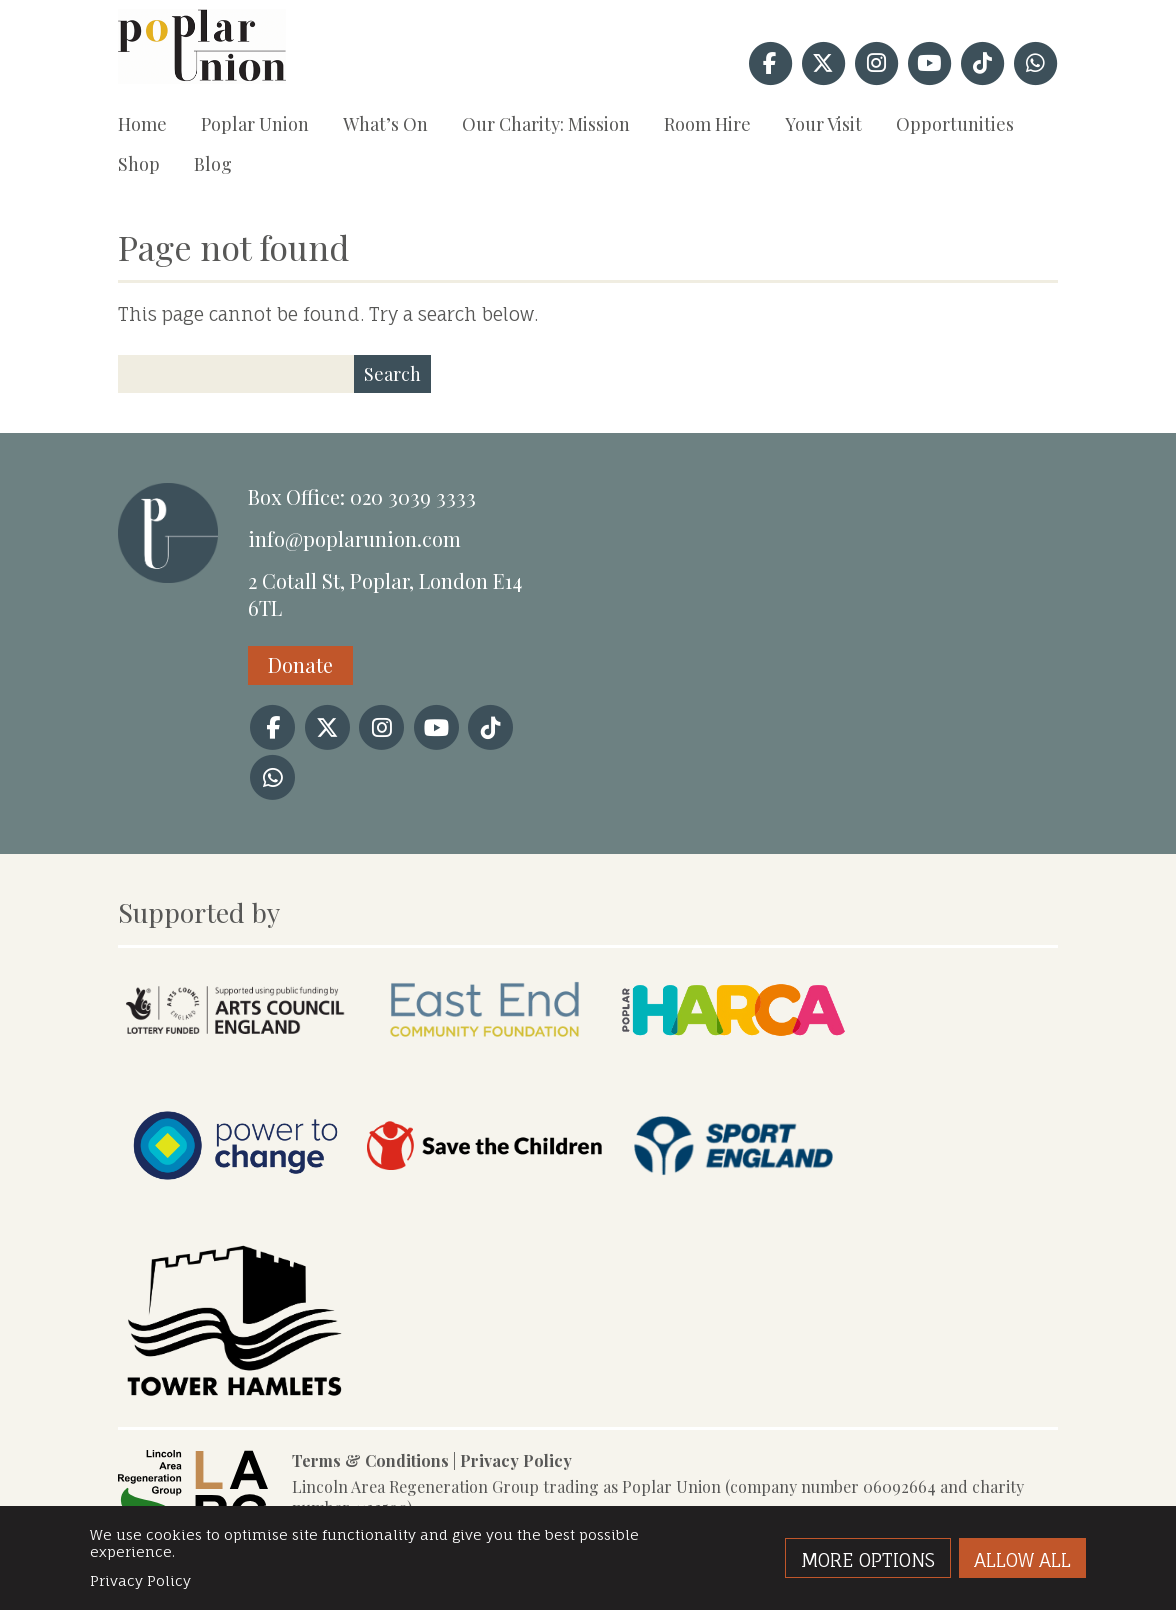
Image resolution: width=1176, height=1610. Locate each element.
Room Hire (707, 124)
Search (392, 374)
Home (142, 124)
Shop (139, 164)
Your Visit (823, 124)
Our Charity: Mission (546, 124)
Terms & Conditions (370, 1460)
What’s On (385, 124)
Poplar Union (255, 124)
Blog (213, 164)
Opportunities (955, 124)
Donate (300, 664)
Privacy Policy (516, 1460)
